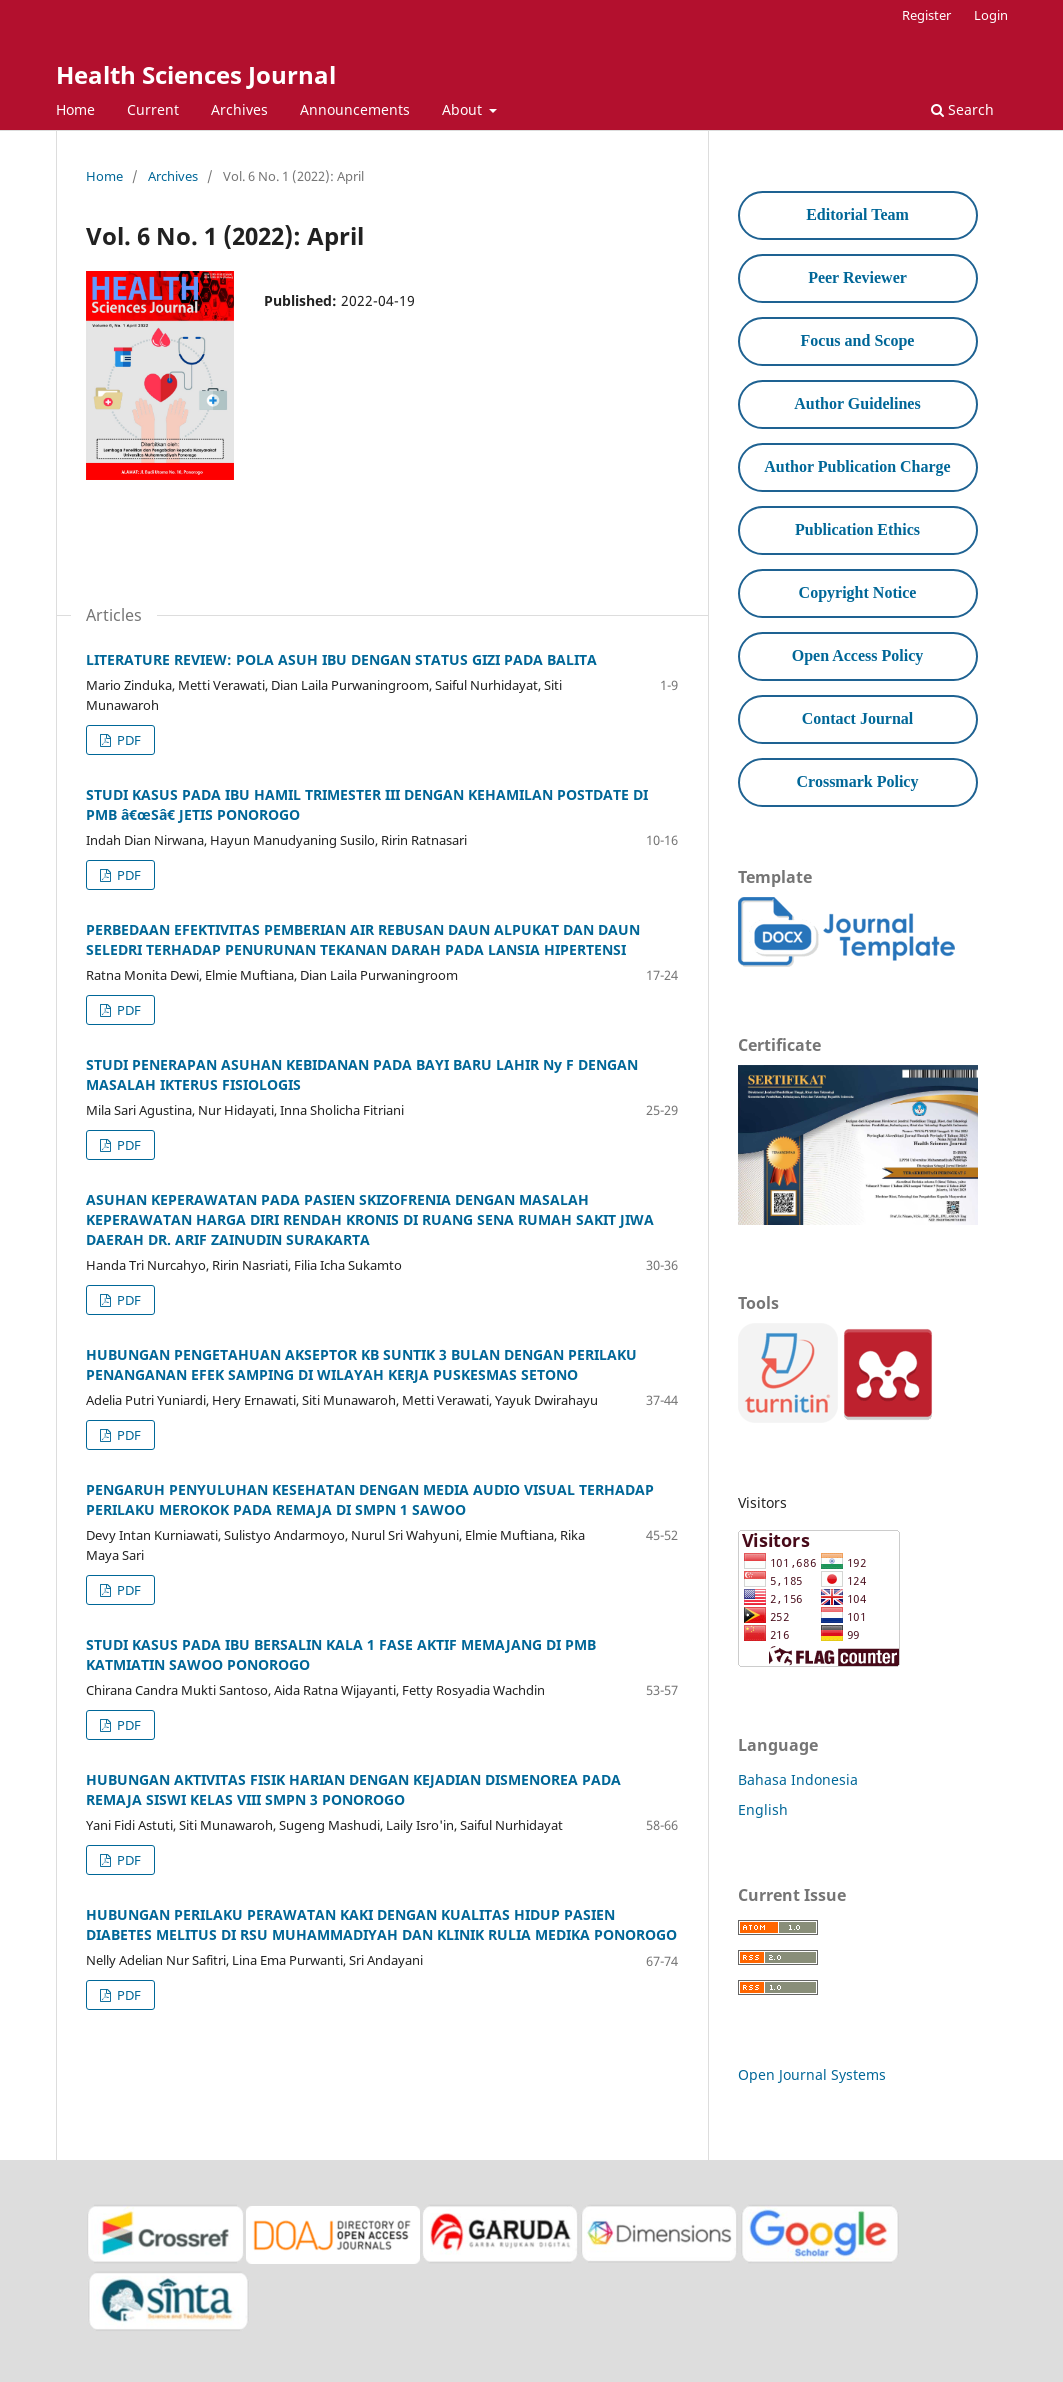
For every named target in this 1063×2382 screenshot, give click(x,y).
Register (926, 15)
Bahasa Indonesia (798, 1779)
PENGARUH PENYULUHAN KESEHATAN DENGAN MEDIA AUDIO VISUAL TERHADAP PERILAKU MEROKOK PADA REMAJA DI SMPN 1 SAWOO (370, 1499)
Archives (239, 109)
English (763, 1809)
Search (962, 109)
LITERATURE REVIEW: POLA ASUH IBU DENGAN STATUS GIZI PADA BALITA (341, 659)
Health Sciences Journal (196, 74)
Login (991, 15)
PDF (127, 740)
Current (153, 109)
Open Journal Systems (812, 2074)
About (464, 109)
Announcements (355, 109)
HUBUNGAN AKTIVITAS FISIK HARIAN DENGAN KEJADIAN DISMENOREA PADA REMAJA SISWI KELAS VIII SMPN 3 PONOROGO (353, 1789)
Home (75, 109)
